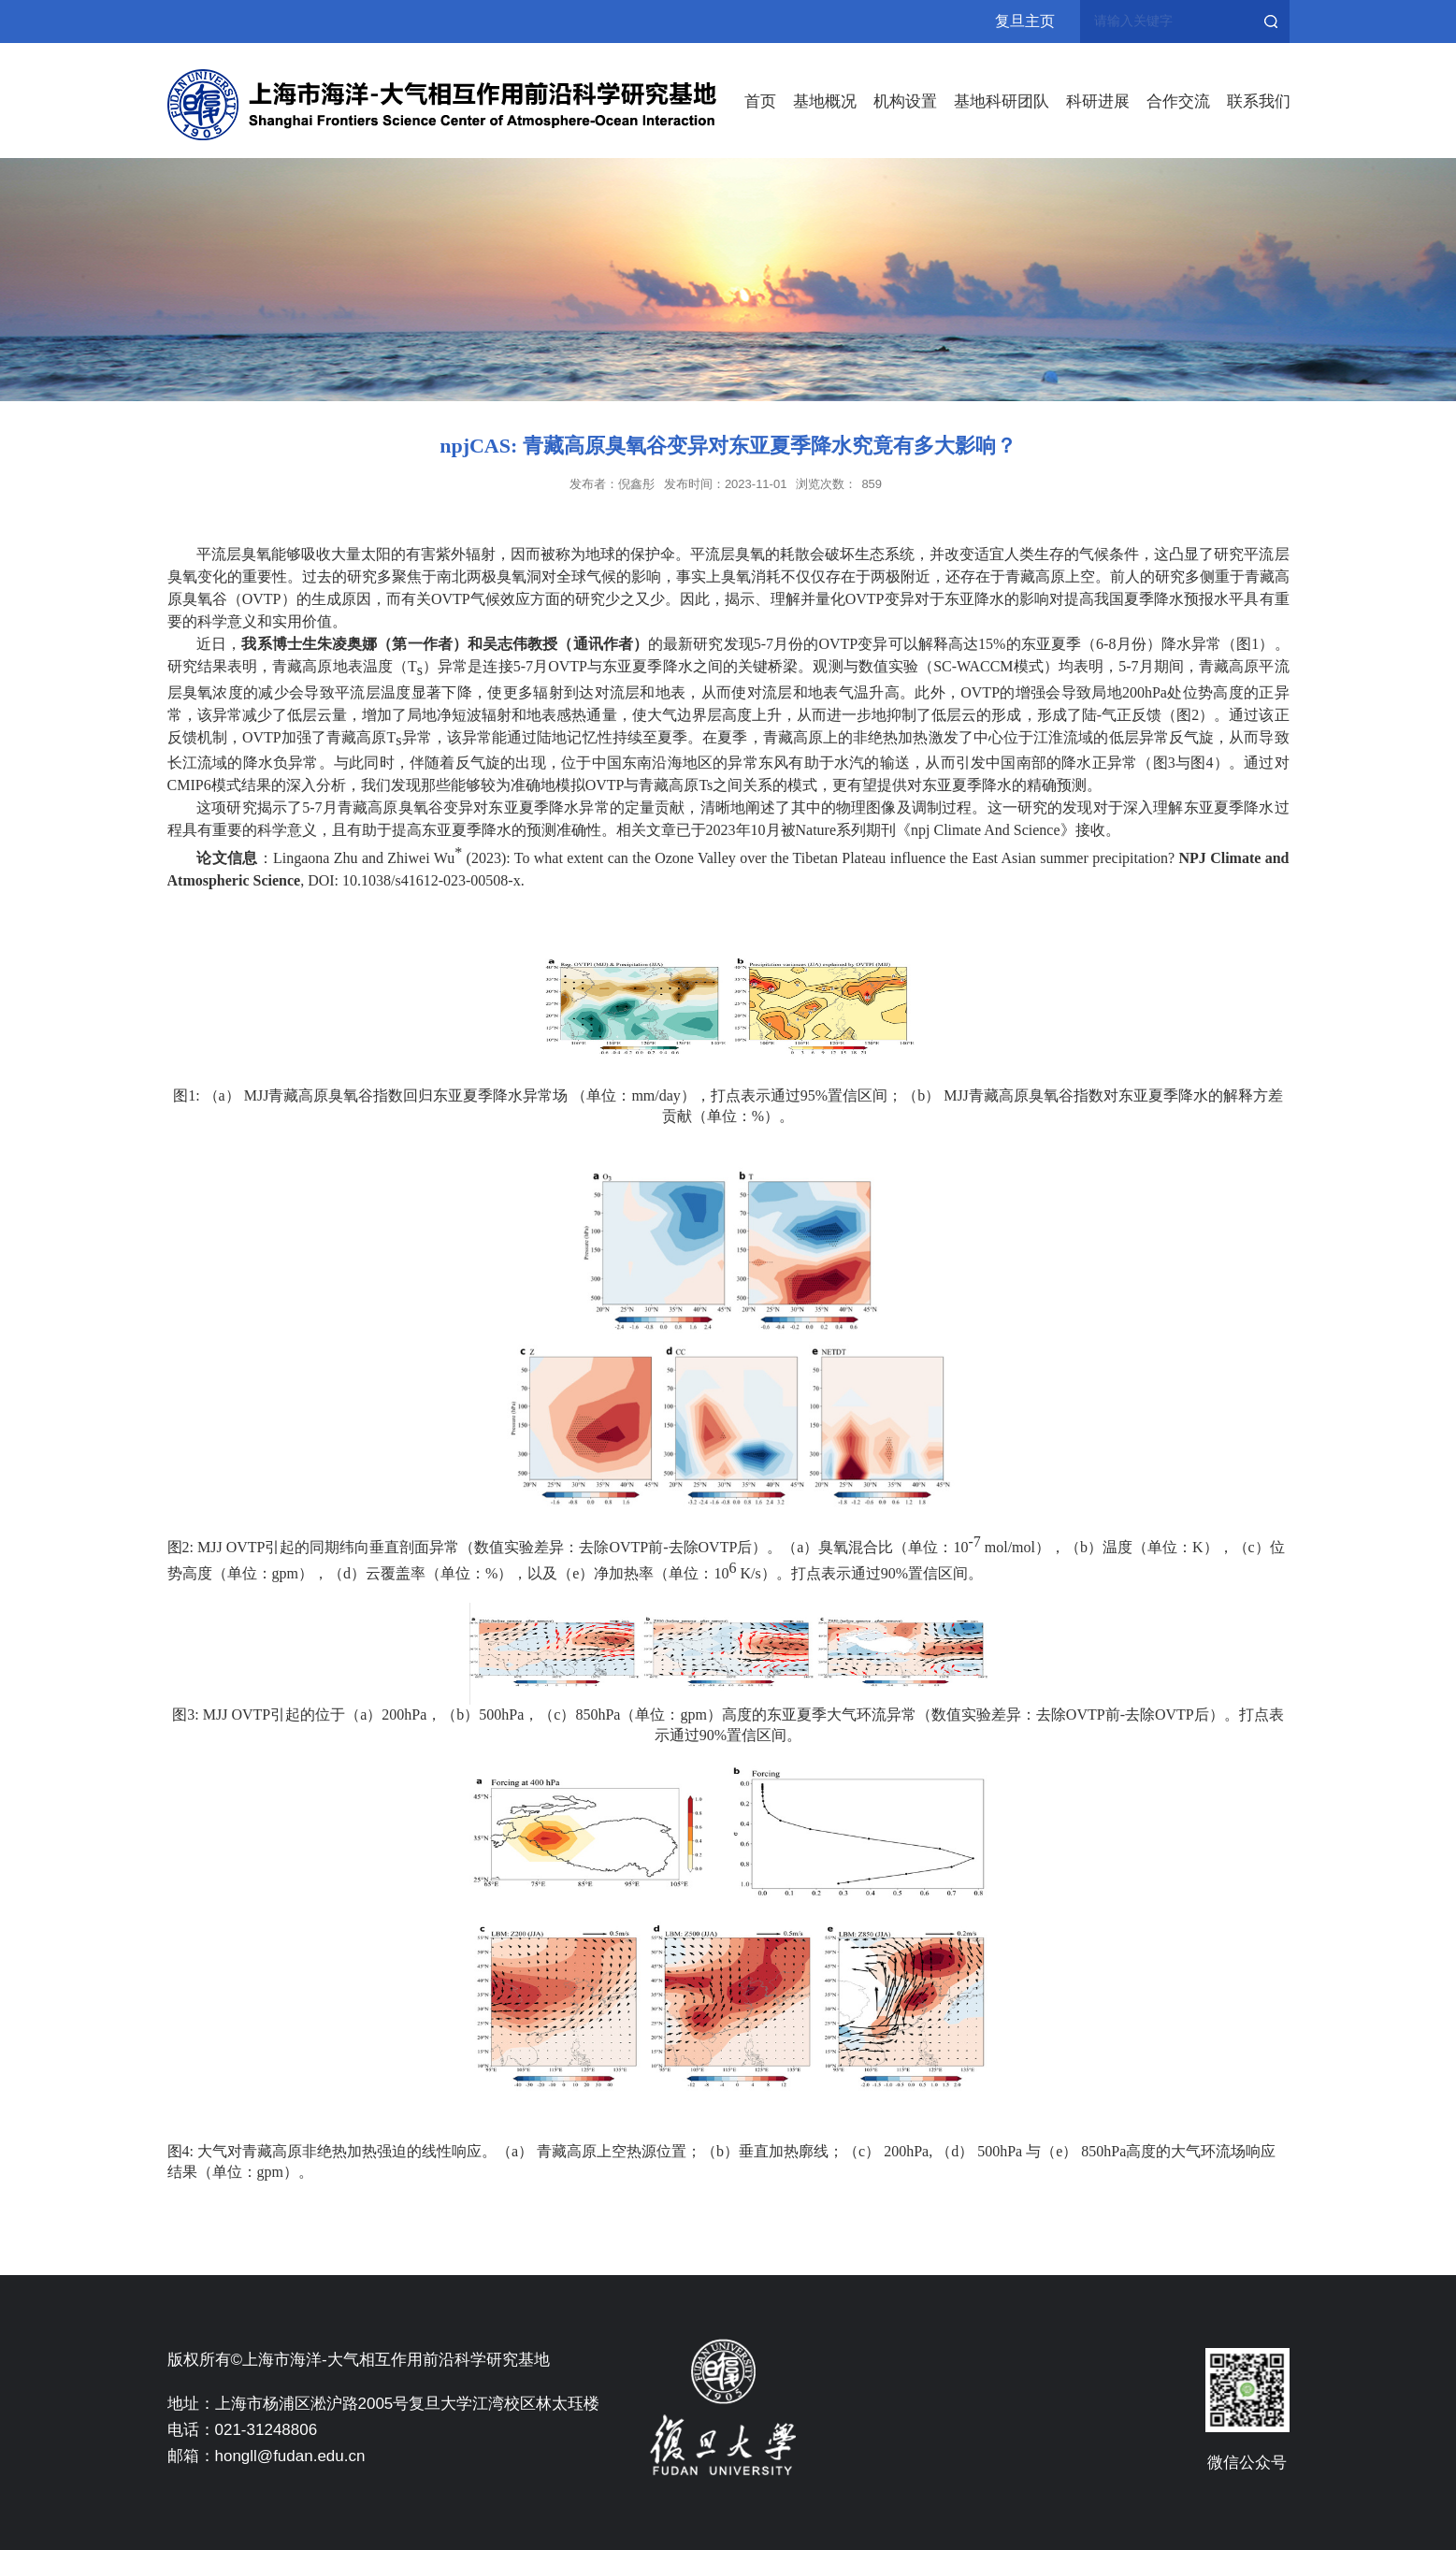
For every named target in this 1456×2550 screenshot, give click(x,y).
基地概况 (825, 101)
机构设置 (905, 101)
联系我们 (1258, 101)
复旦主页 (1025, 21)
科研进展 (1098, 101)
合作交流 (1178, 101)
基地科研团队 (1001, 101)
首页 (760, 101)
